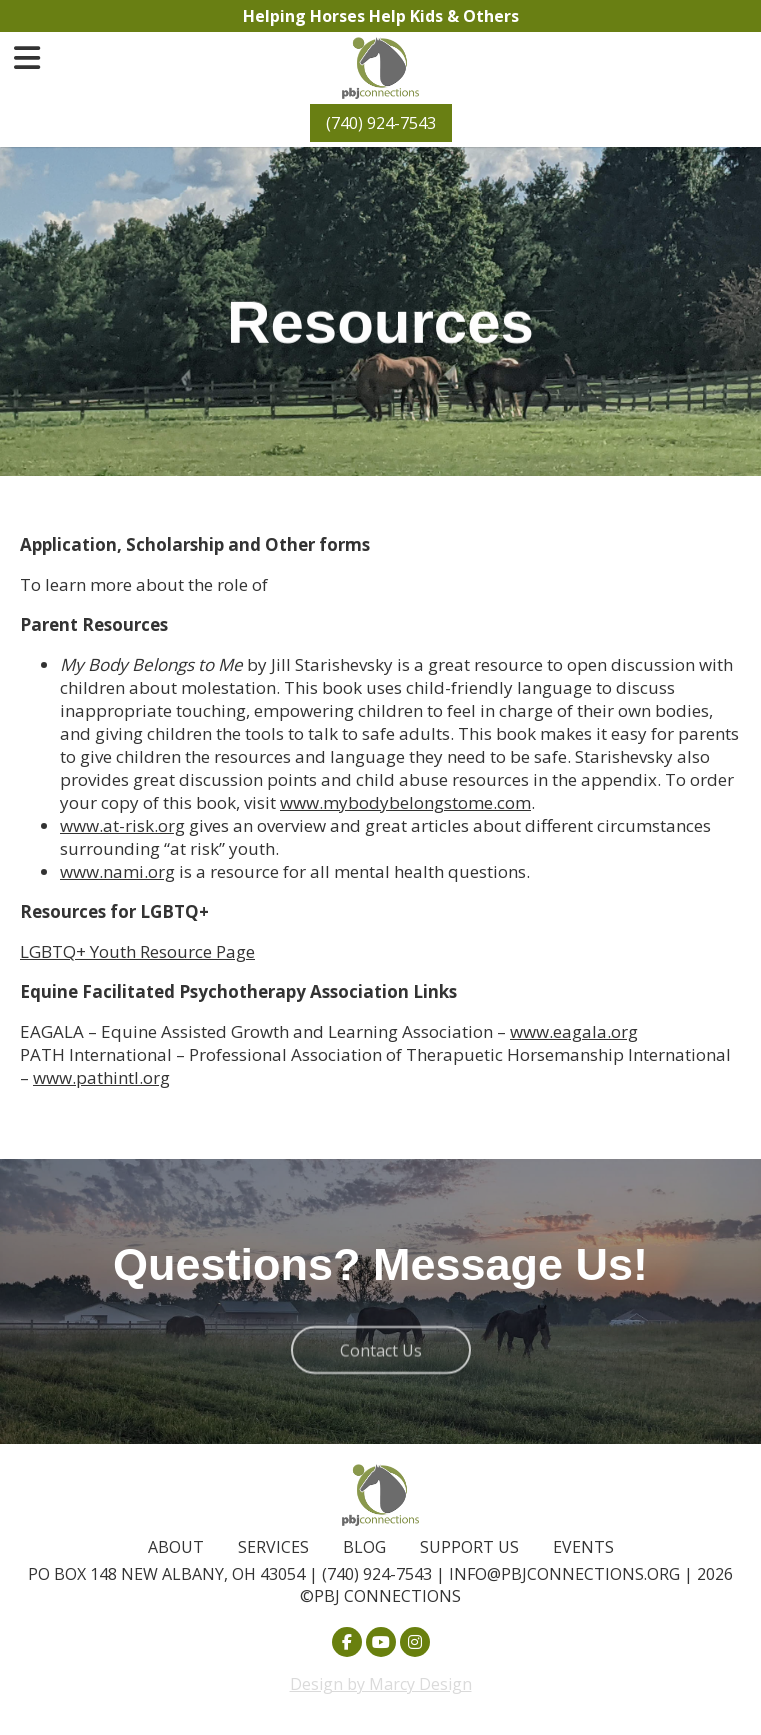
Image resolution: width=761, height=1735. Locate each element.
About (176, 1547)
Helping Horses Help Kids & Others (381, 16)
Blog (364, 1547)
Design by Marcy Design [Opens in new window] (381, 1684)
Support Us (469, 1547)
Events (583, 1547)
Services (273, 1547)
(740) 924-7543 (381, 123)
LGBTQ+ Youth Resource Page (137, 951)
